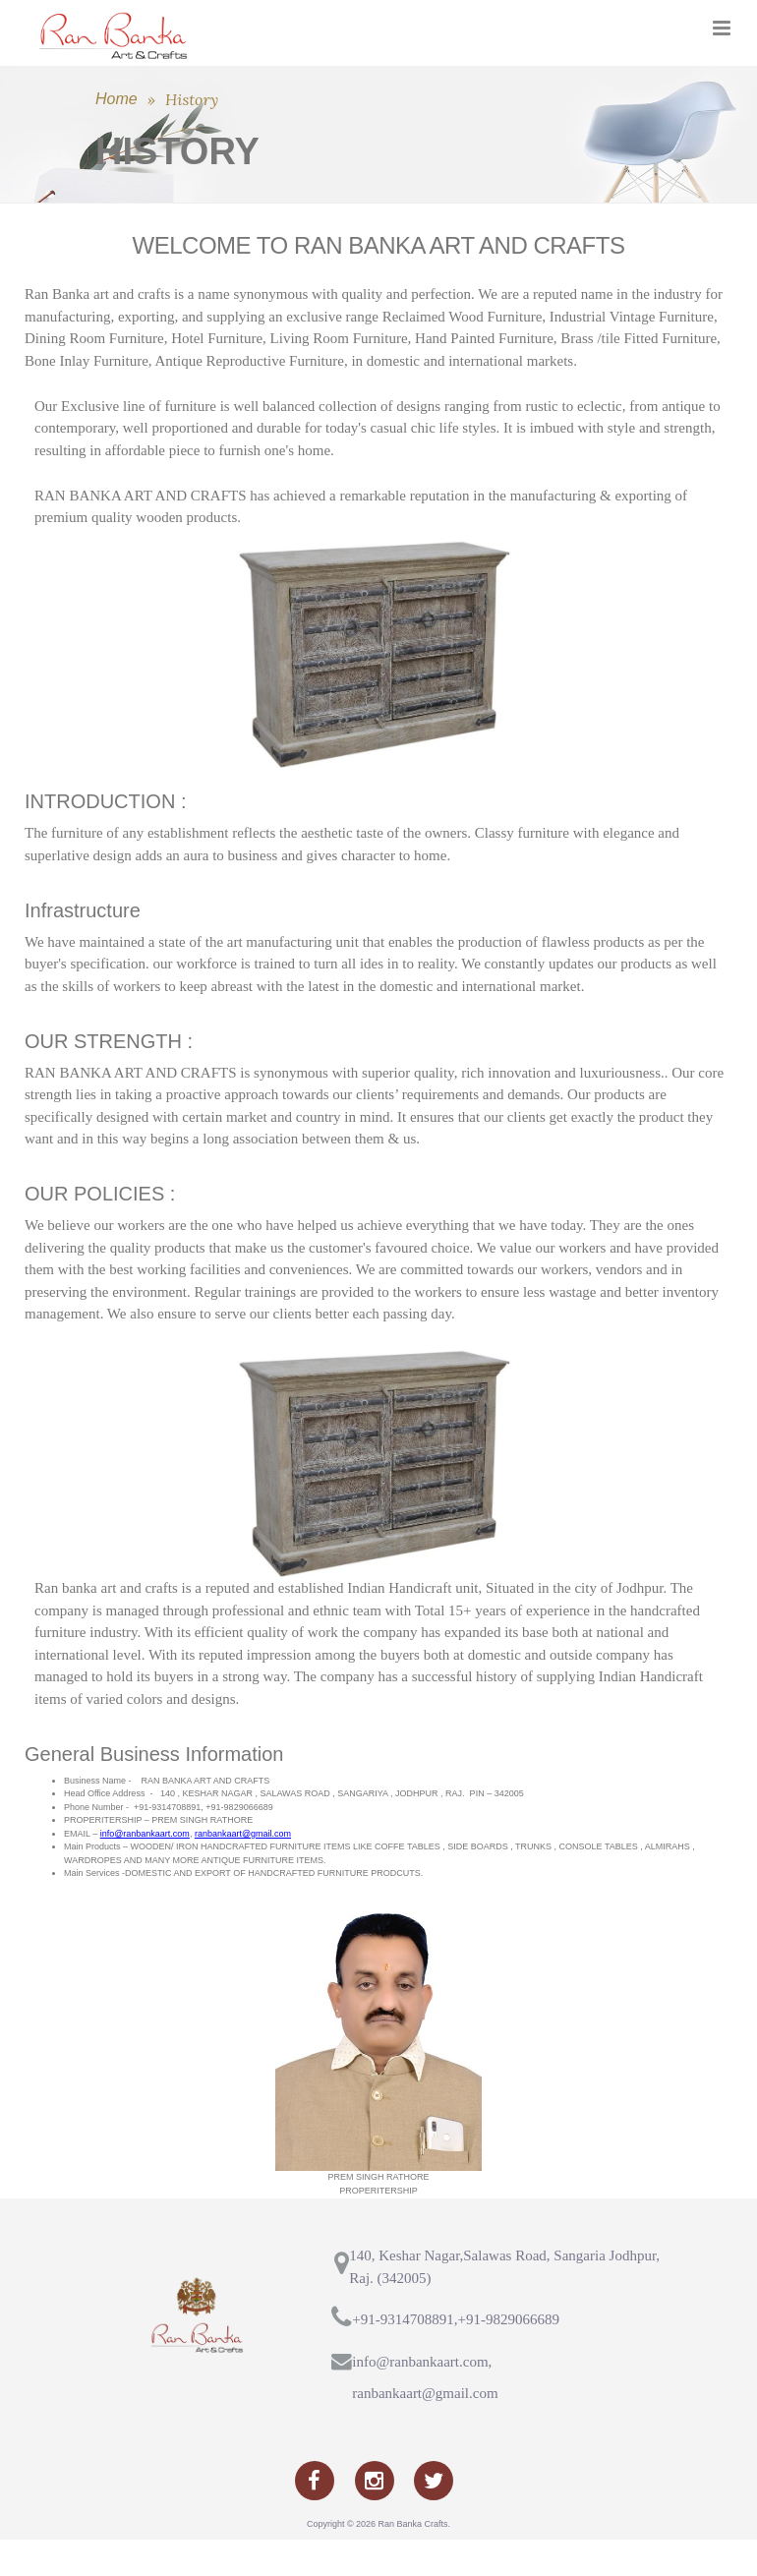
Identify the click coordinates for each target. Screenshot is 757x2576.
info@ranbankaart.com (145, 1870)
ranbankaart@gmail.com (243, 1870)
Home (116, 135)
